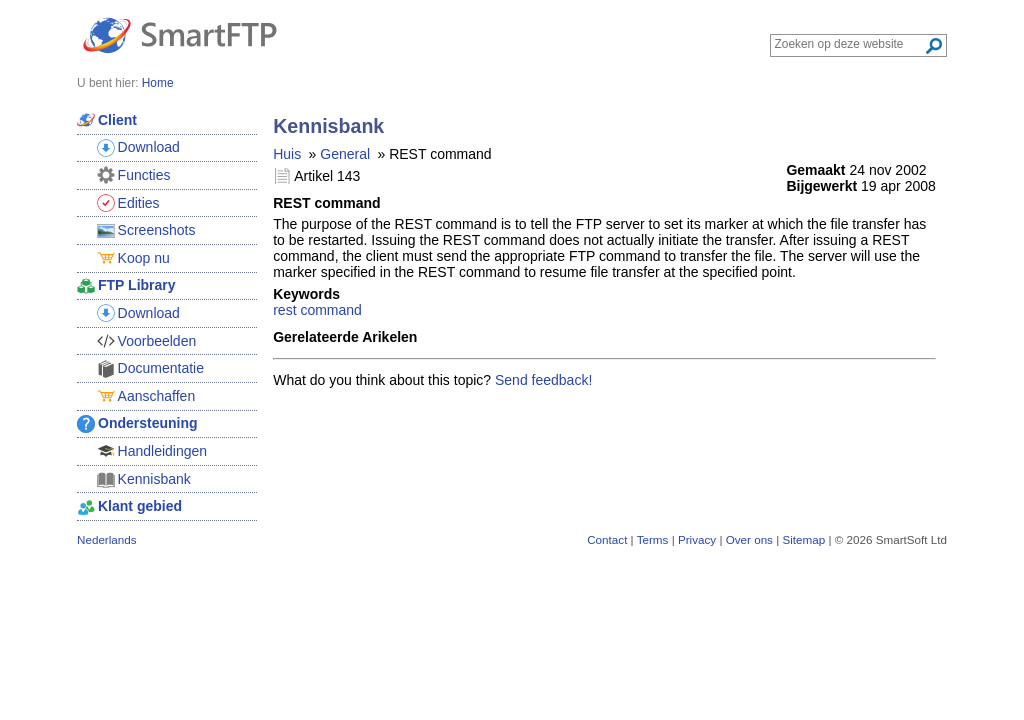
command (330, 310)
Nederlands (107, 539)
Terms (653, 539)
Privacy (697, 539)
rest (284, 310)
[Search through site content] (849, 44)
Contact (607, 539)
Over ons (749, 539)
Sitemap (803, 539)
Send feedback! (543, 380)
